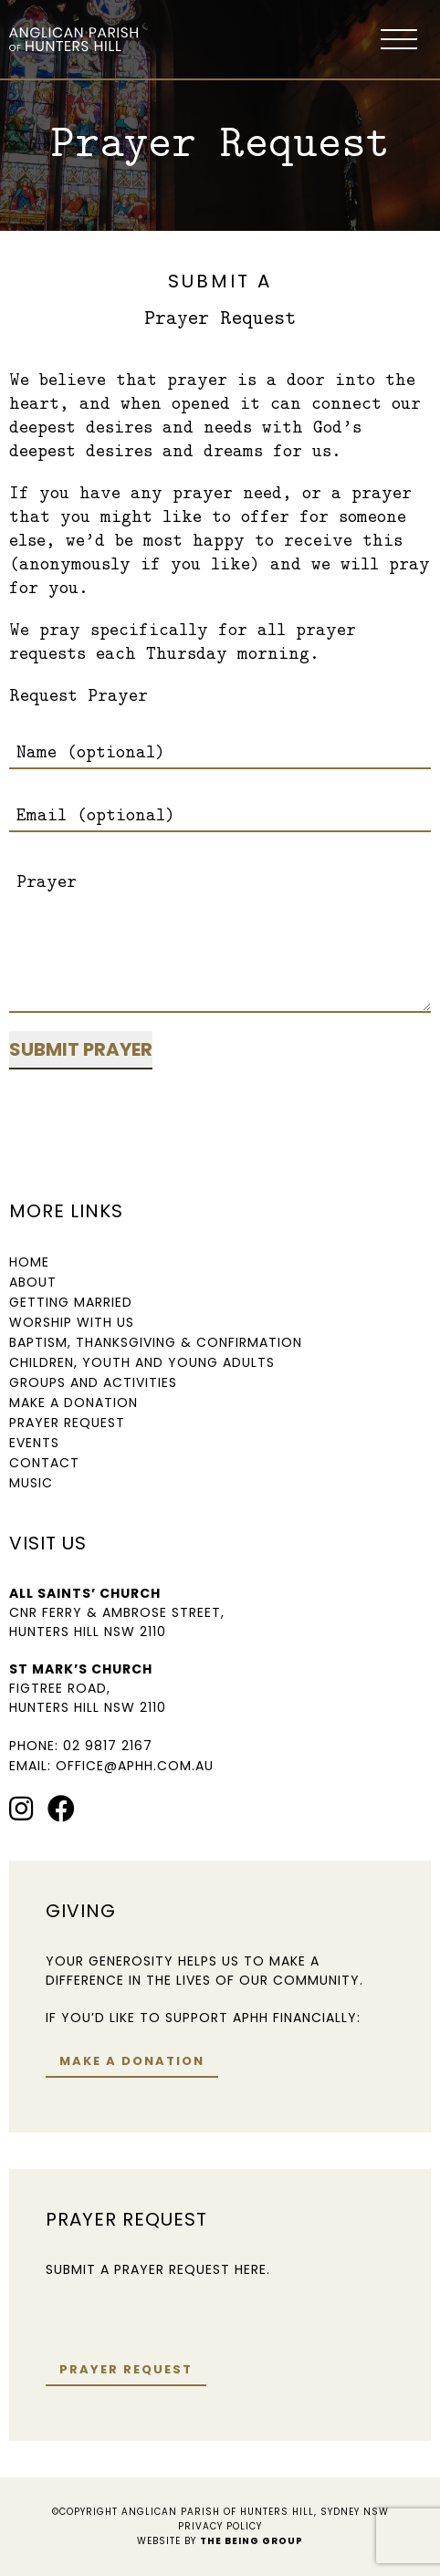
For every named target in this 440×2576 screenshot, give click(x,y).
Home (29, 1262)
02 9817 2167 (107, 1745)
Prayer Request (67, 1422)
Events (34, 1443)
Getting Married (70, 1302)
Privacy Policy (220, 2526)
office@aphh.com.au (135, 1766)
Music (31, 1483)
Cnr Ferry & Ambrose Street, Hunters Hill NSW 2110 (117, 1622)
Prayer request (126, 2369)
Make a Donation (73, 1402)
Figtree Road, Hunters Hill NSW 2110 (87, 1697)
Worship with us (71, 1322)
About (33, 1282)
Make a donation (131, 2061)
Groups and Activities (93, 1382)
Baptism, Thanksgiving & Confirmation (155, 1342)
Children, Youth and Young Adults (142, 1362)
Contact (44, 1463)
